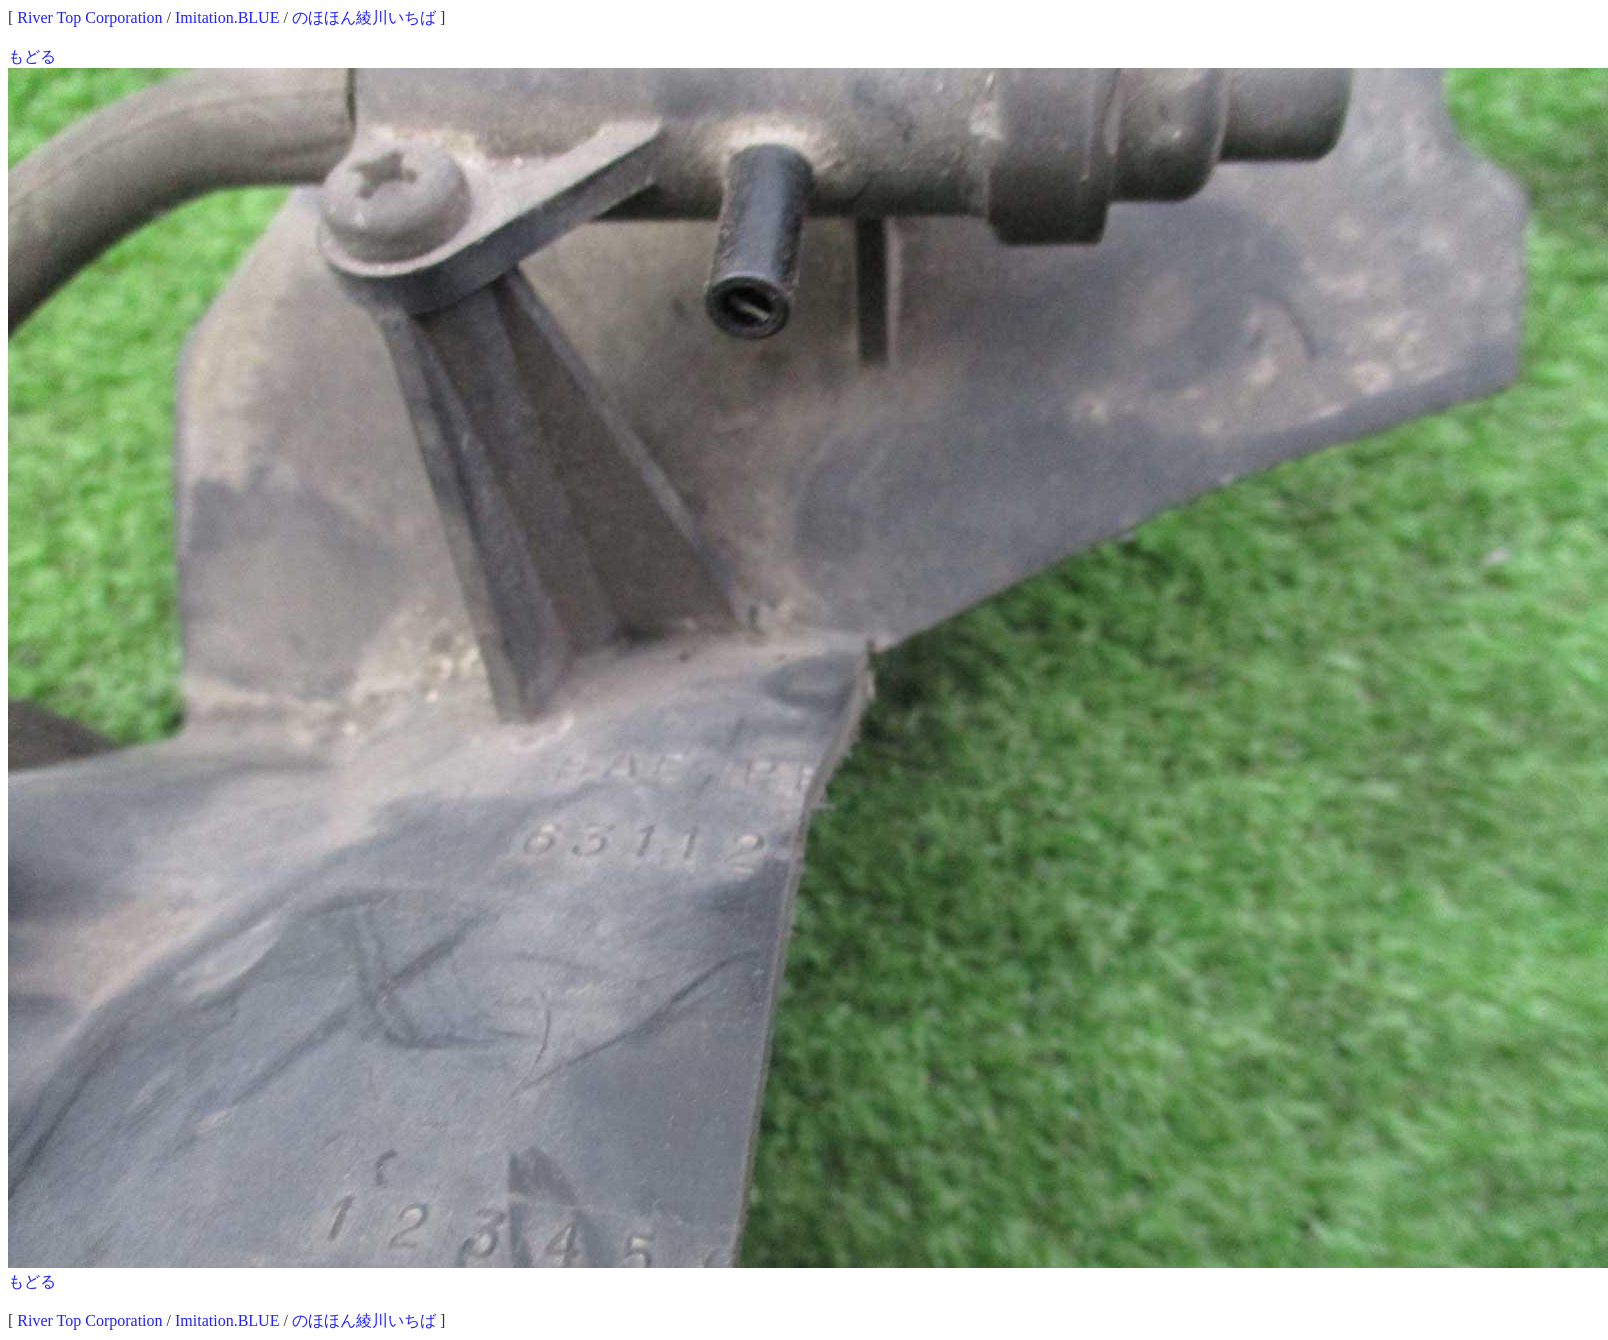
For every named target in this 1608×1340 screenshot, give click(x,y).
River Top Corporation (89, 17)
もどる (32, 56)
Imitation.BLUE (227, 17)
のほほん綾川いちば (364, 17)
